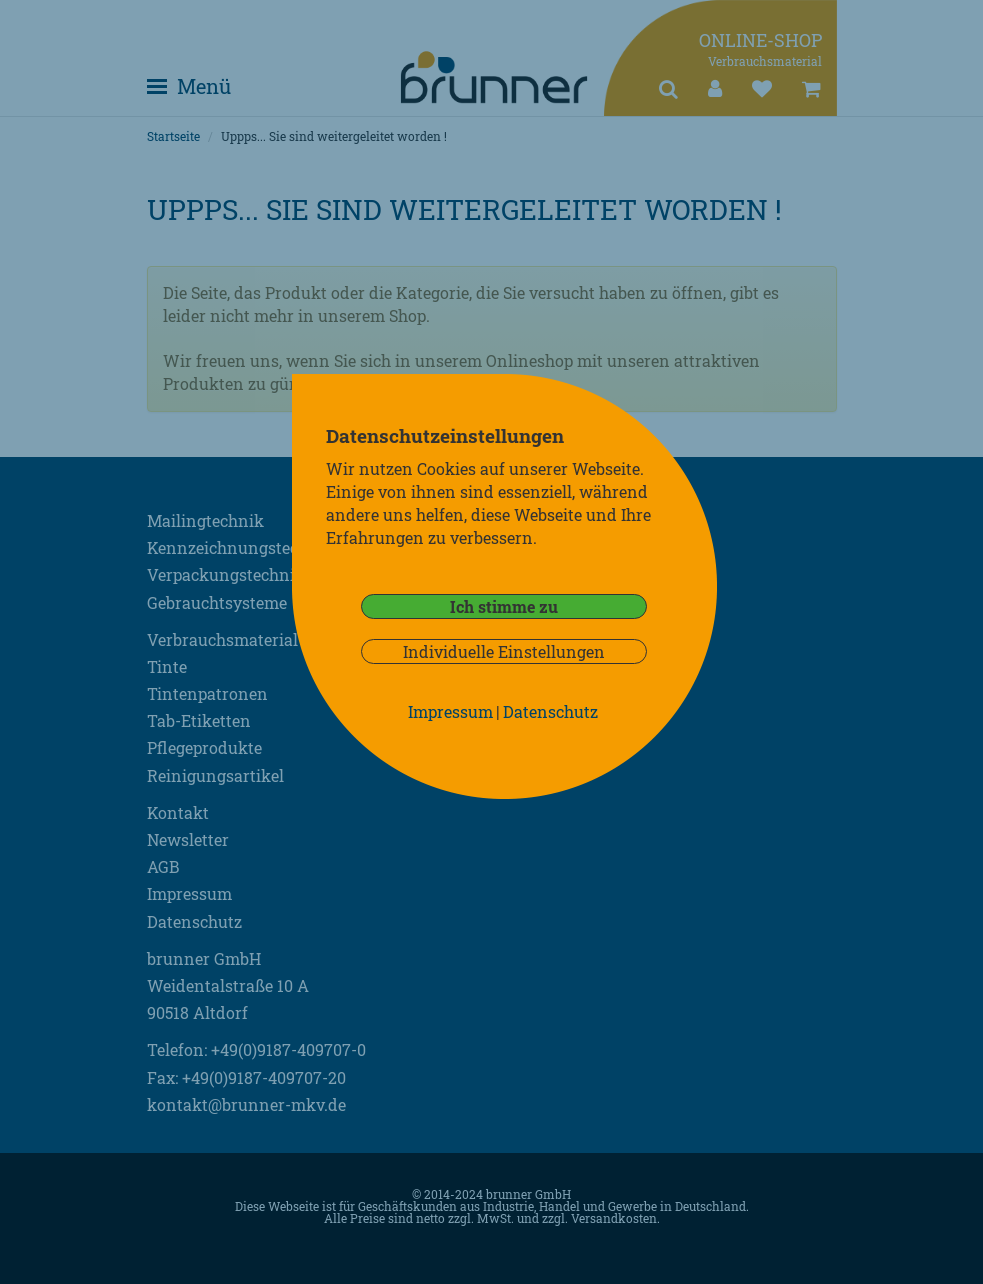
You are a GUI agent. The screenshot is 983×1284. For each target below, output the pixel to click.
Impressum (450, 711)
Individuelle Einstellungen (504, 651)
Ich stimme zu (504, 606)
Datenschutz (550, 711)
